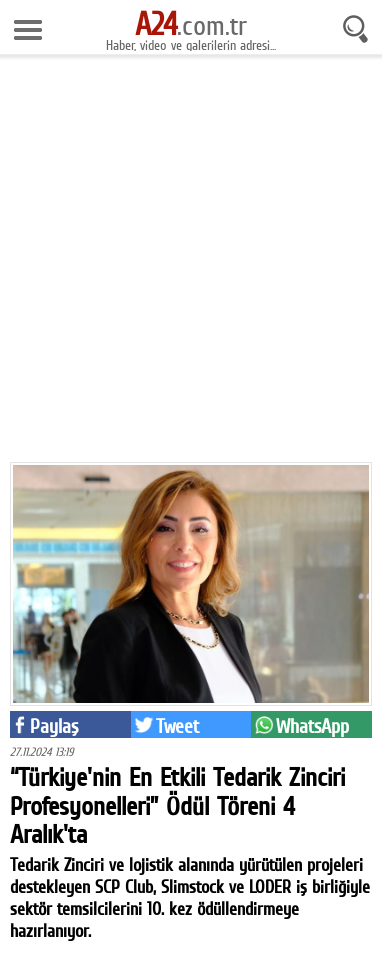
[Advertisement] (191, 266)
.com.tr (191, 25)
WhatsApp (312, 726)
